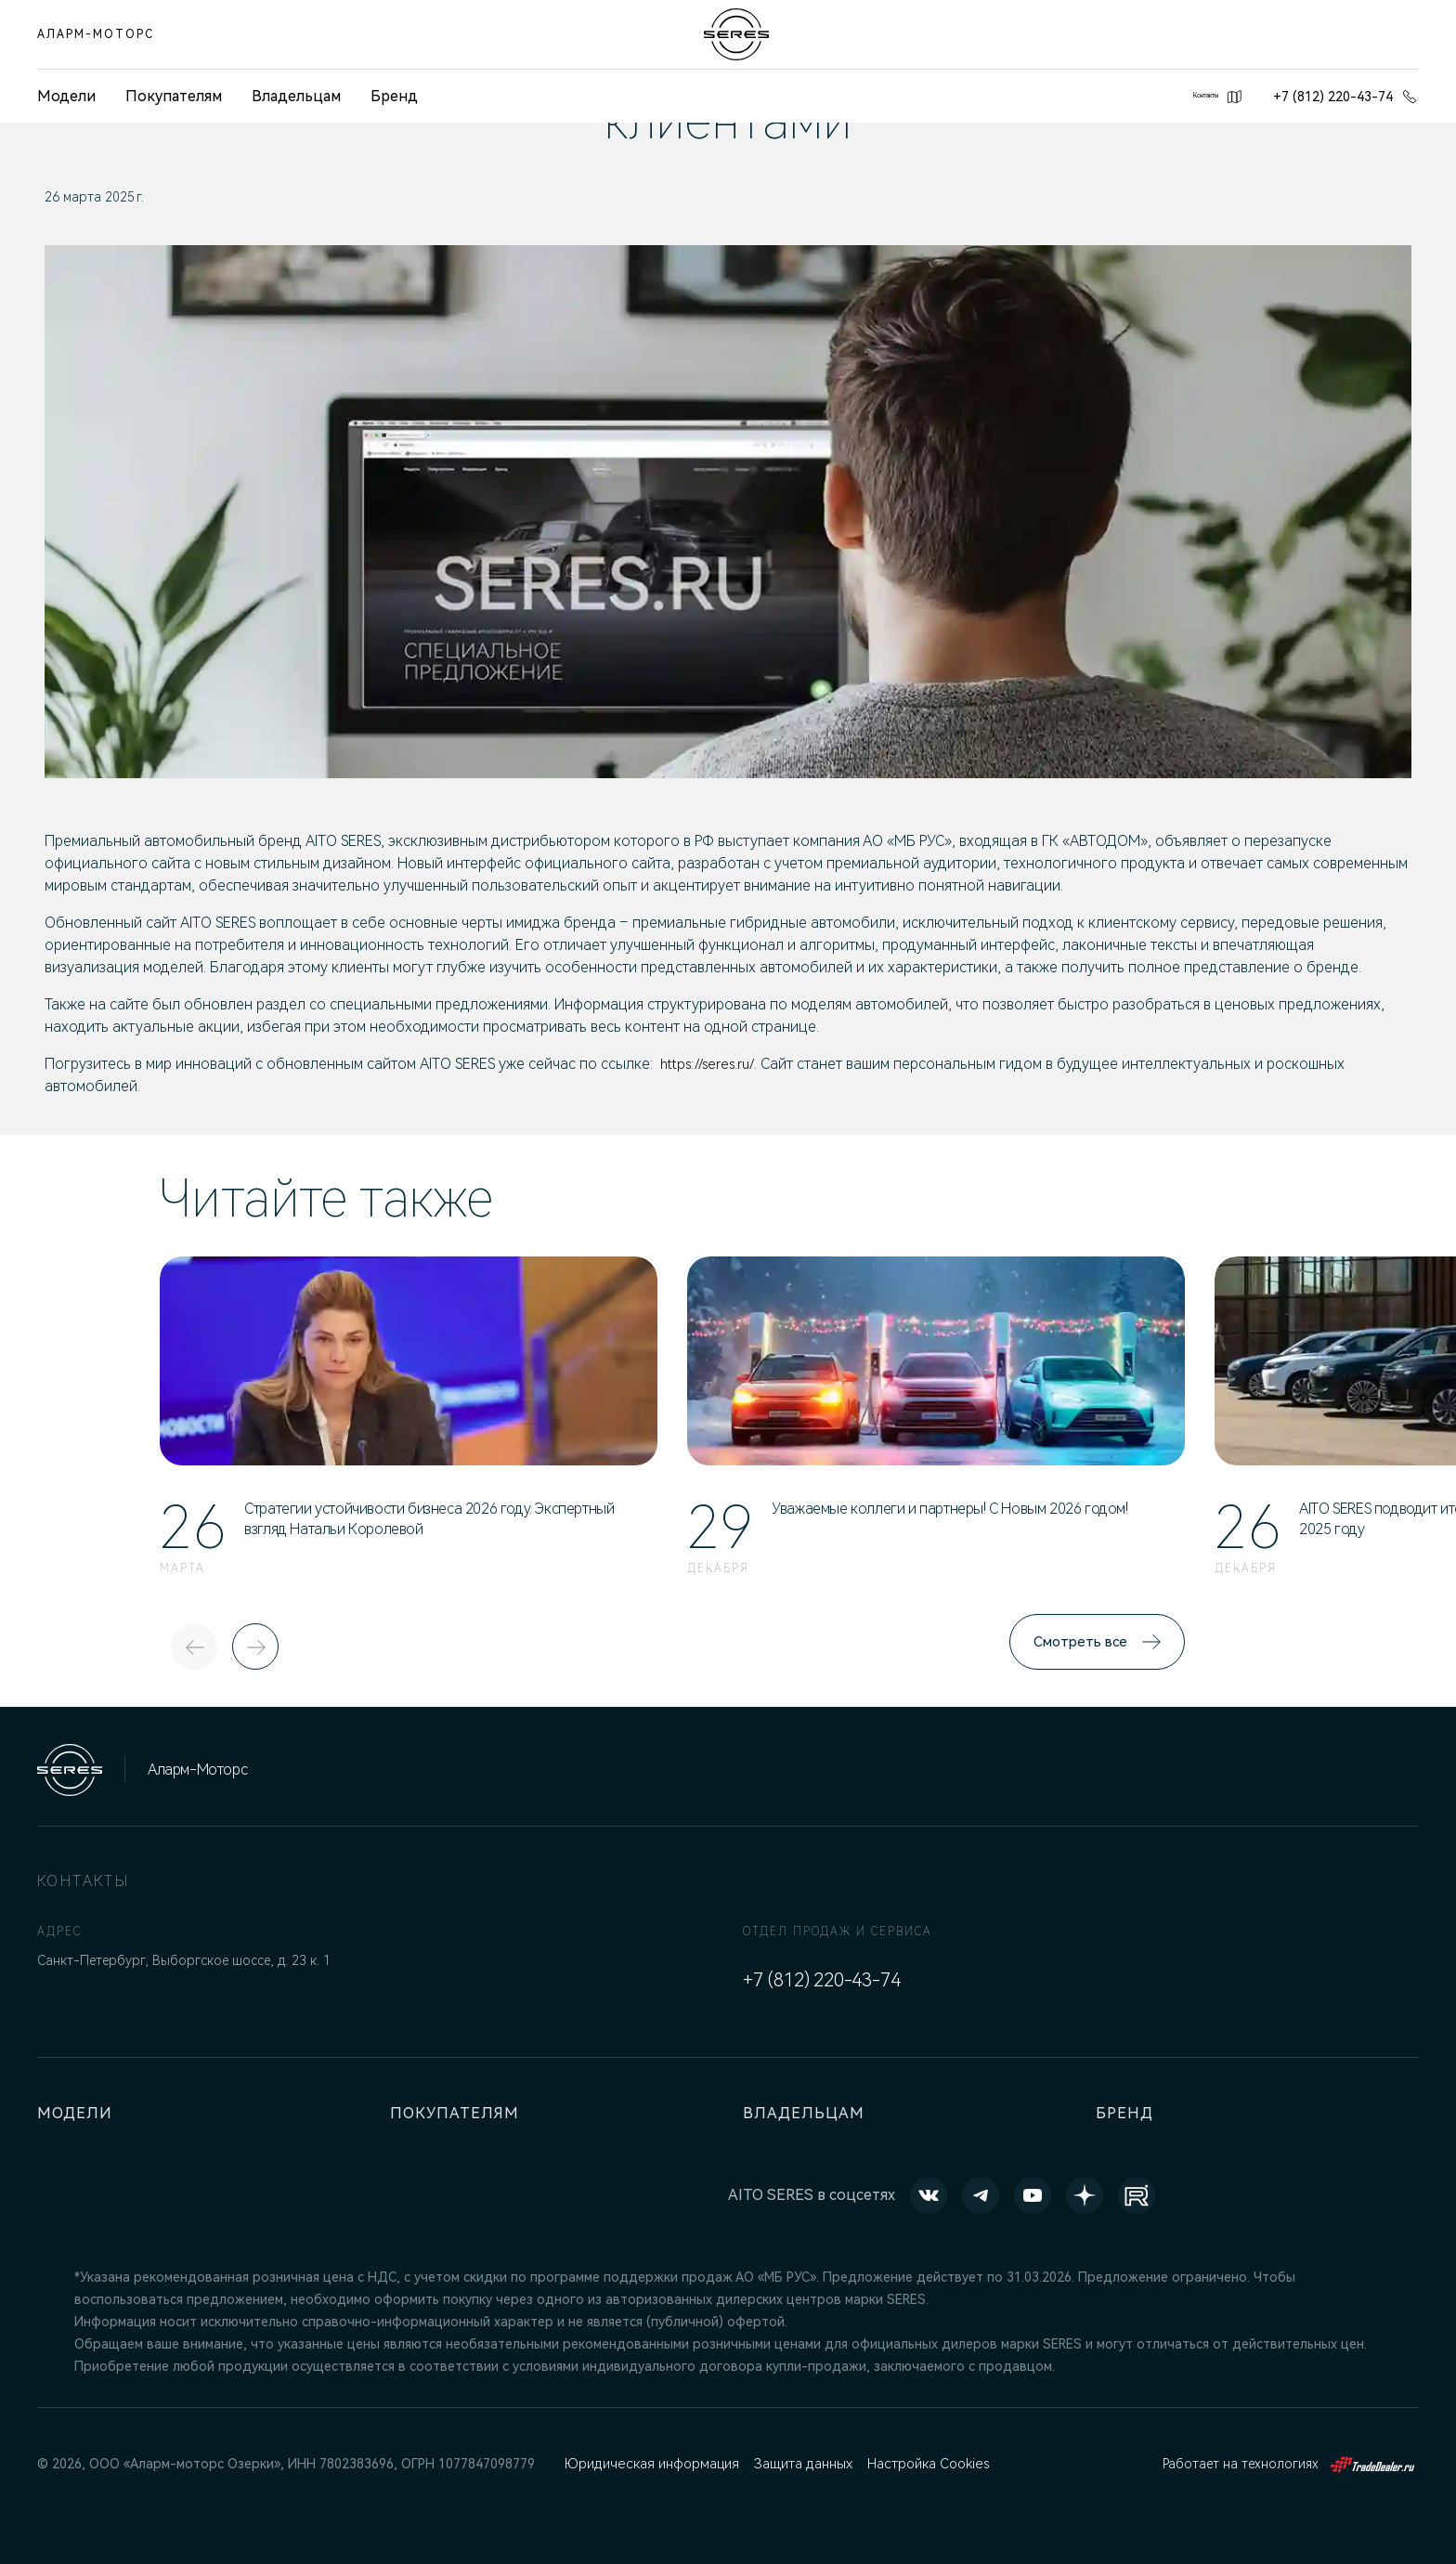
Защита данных (800, 2463)
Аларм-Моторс (95, 34)
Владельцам (296, 96)
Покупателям (173, 96)
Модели (78, 2113)
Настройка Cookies (925, 2463)
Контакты (1193, 96)
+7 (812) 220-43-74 (1346, 96)
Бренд (394, 96)
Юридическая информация (650, 2463)
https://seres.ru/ (711, 1064)
